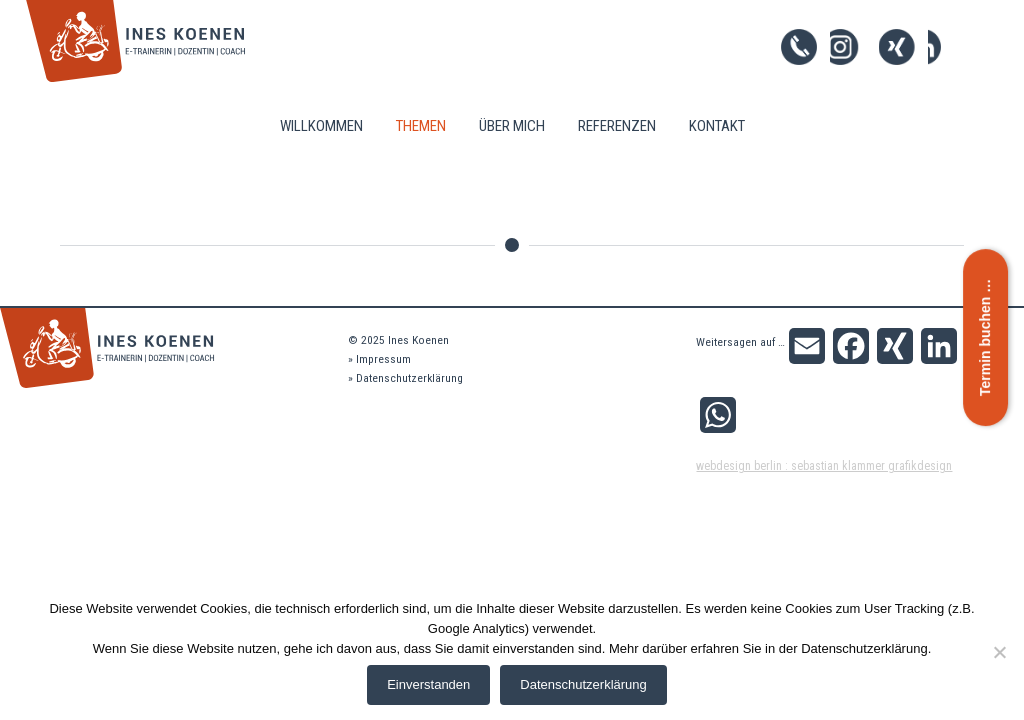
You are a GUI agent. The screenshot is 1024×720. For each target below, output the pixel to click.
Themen (421, 126)
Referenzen (617, 126)
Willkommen (321, 126)
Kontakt (717, 126)
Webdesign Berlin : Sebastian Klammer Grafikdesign (824, 466)
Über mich (512, 126)
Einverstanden (428, 684)
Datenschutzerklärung (409, 378)
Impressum (383, 359)
